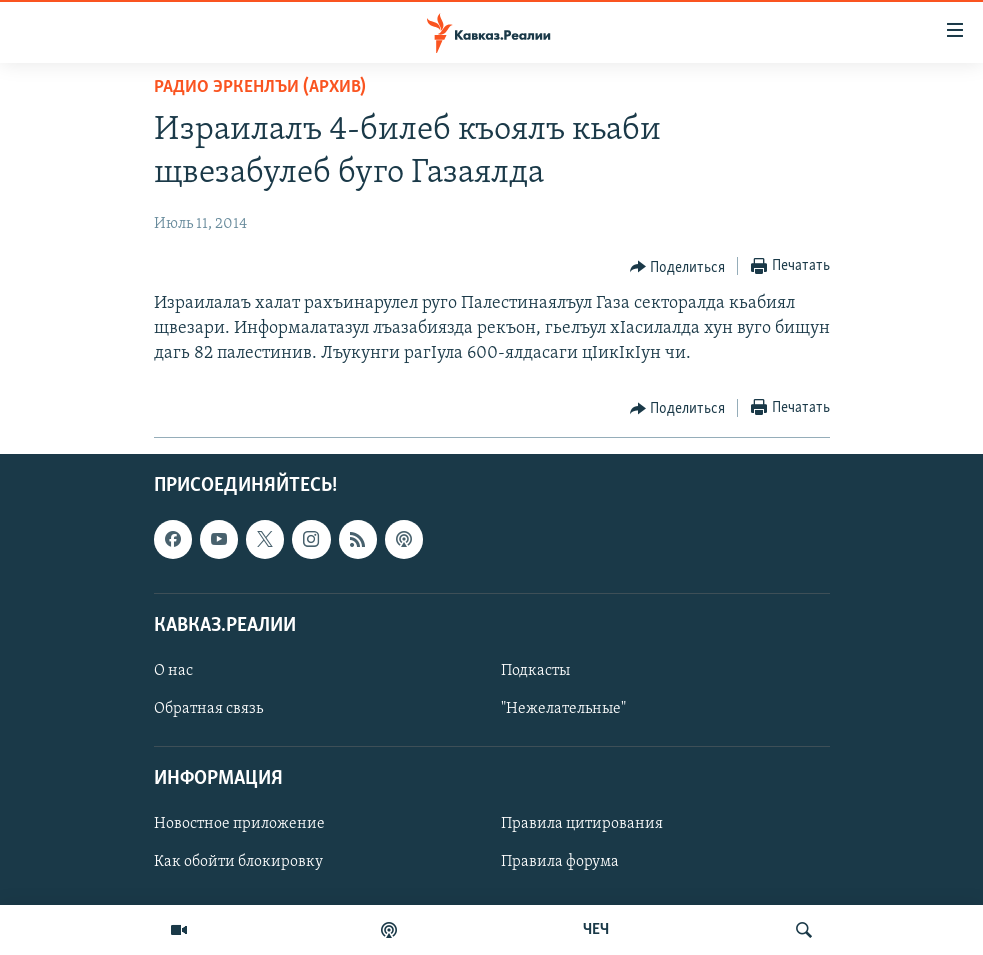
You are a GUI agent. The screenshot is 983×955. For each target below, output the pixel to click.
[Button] (678, 267)
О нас (173, 670)
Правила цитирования (582, 824)
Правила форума (560, 862)
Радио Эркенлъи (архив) (260, 87)
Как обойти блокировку (238, 862)
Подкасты (535, 670)
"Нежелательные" (563, 709)
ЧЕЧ (596, 930)
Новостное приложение (239, 824)
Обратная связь (208, 709)
